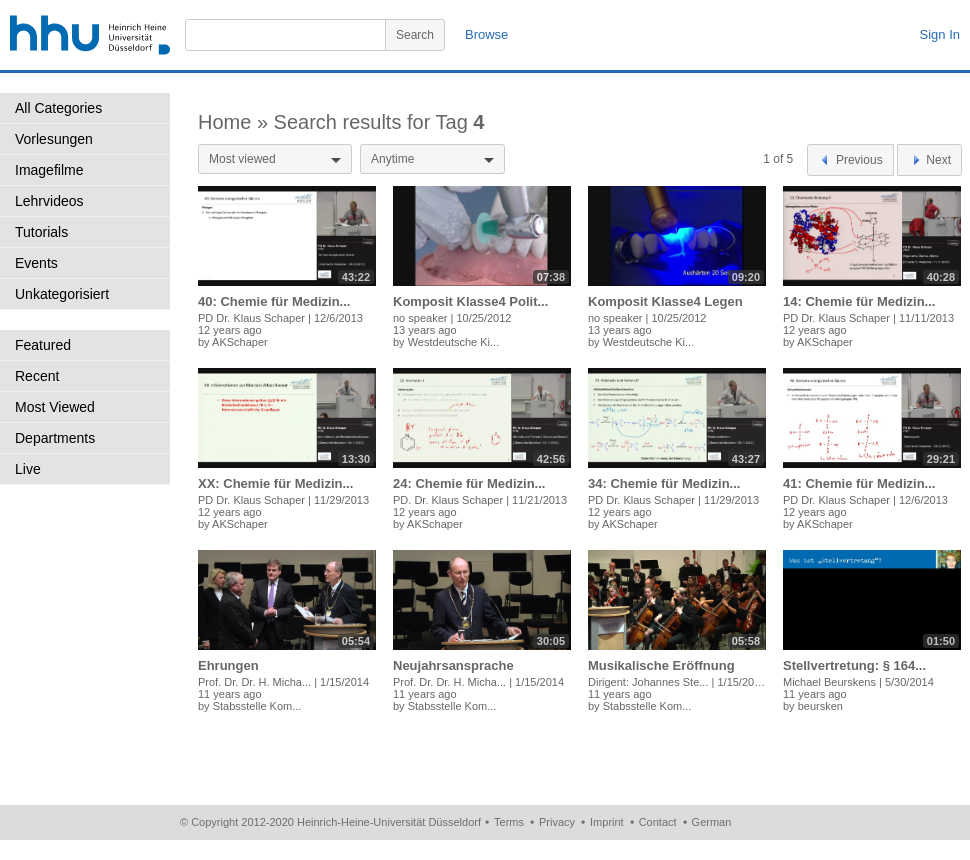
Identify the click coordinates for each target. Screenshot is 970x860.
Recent (37, 376)
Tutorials (41, 232)
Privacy (557, 822)
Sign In (940, 34)
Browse (486, 34)
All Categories (58, 108)
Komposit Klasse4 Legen (665, 301)
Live (28, 469)
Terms (509, 822)
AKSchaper (240, 342)
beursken (820, 706)
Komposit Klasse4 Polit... (470, 301)
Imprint (607, 822)
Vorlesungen (54, 139)
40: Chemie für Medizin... (274, 301)
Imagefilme (49, 170)
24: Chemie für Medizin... (469, 483)
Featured (43, 345)
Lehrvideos (49, 201)
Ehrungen (228, 665)
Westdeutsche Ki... (454, 342)
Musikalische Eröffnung (661, 665)
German (712, 822)
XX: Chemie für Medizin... (275, 483)
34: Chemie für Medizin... (664, 483)
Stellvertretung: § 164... (854, 665)
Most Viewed (55, 407)
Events (36, 263)
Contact (658, 822)
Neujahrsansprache (453, 665)
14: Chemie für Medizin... (859, 301)
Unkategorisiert (62, 294)
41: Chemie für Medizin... (859, 483)
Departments (55, 438)
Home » (236, 122)
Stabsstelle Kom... (257, 706)
